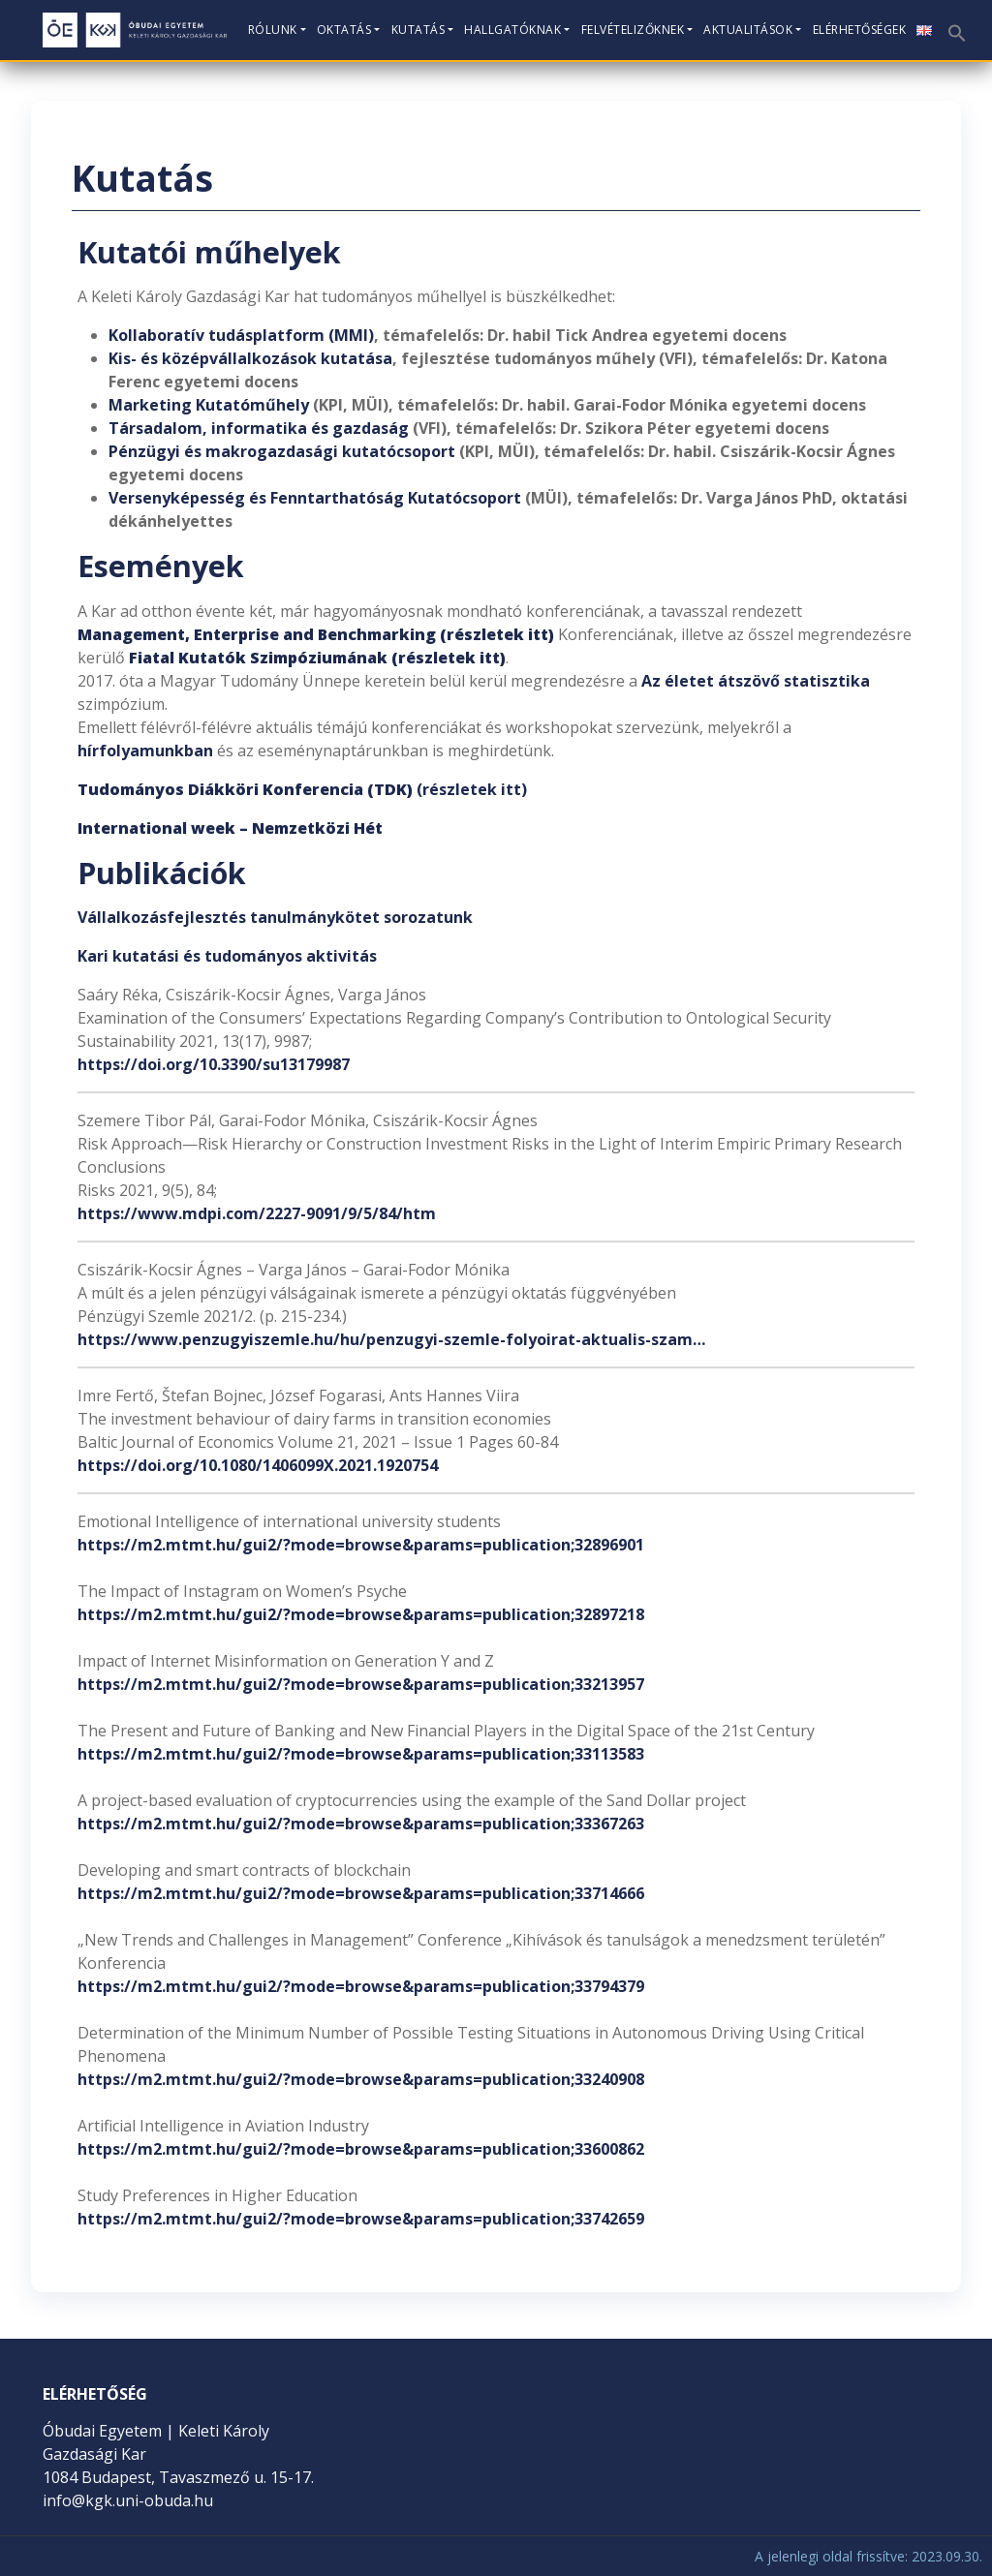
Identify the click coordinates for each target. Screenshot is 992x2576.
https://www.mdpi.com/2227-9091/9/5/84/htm (257, 1213)
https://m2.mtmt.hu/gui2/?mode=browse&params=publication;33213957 (361, 1684)
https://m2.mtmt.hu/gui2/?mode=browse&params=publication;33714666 (361, 1893)
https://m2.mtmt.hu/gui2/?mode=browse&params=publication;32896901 (361, 1544)
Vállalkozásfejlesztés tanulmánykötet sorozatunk (275, 917)
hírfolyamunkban (145, 750)
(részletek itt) (302, 789)
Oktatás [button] (344, 29)
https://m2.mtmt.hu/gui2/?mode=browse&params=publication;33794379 (361, 1986)
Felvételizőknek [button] (633, 29)
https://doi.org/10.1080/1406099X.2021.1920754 (258, 1465)
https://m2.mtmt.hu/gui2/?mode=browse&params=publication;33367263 (361, 1823)
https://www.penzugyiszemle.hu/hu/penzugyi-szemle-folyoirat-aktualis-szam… (391, 1339)
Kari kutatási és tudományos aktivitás (227, 955)
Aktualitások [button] (747, 29)
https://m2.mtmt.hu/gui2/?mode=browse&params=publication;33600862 (361, 2149)
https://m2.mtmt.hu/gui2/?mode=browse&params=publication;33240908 (361, 2079)
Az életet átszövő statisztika (755, 680)
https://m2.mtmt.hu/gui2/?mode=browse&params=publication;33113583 (361, 1753)
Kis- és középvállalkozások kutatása (250, 358)
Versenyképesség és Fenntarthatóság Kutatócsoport (314, 497)
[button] (955, 27)
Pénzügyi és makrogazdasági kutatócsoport (281, 451)
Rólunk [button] (272, 29)
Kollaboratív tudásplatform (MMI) (241, 335)
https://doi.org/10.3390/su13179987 (214, 1064)
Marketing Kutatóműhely (208, 404)
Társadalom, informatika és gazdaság (260, 428)
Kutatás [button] (418, 29)
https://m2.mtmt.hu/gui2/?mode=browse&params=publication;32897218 (361, 1614)
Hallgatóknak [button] (512, 29)
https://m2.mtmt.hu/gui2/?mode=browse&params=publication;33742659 (361, 2218)
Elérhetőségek (860, 29)
